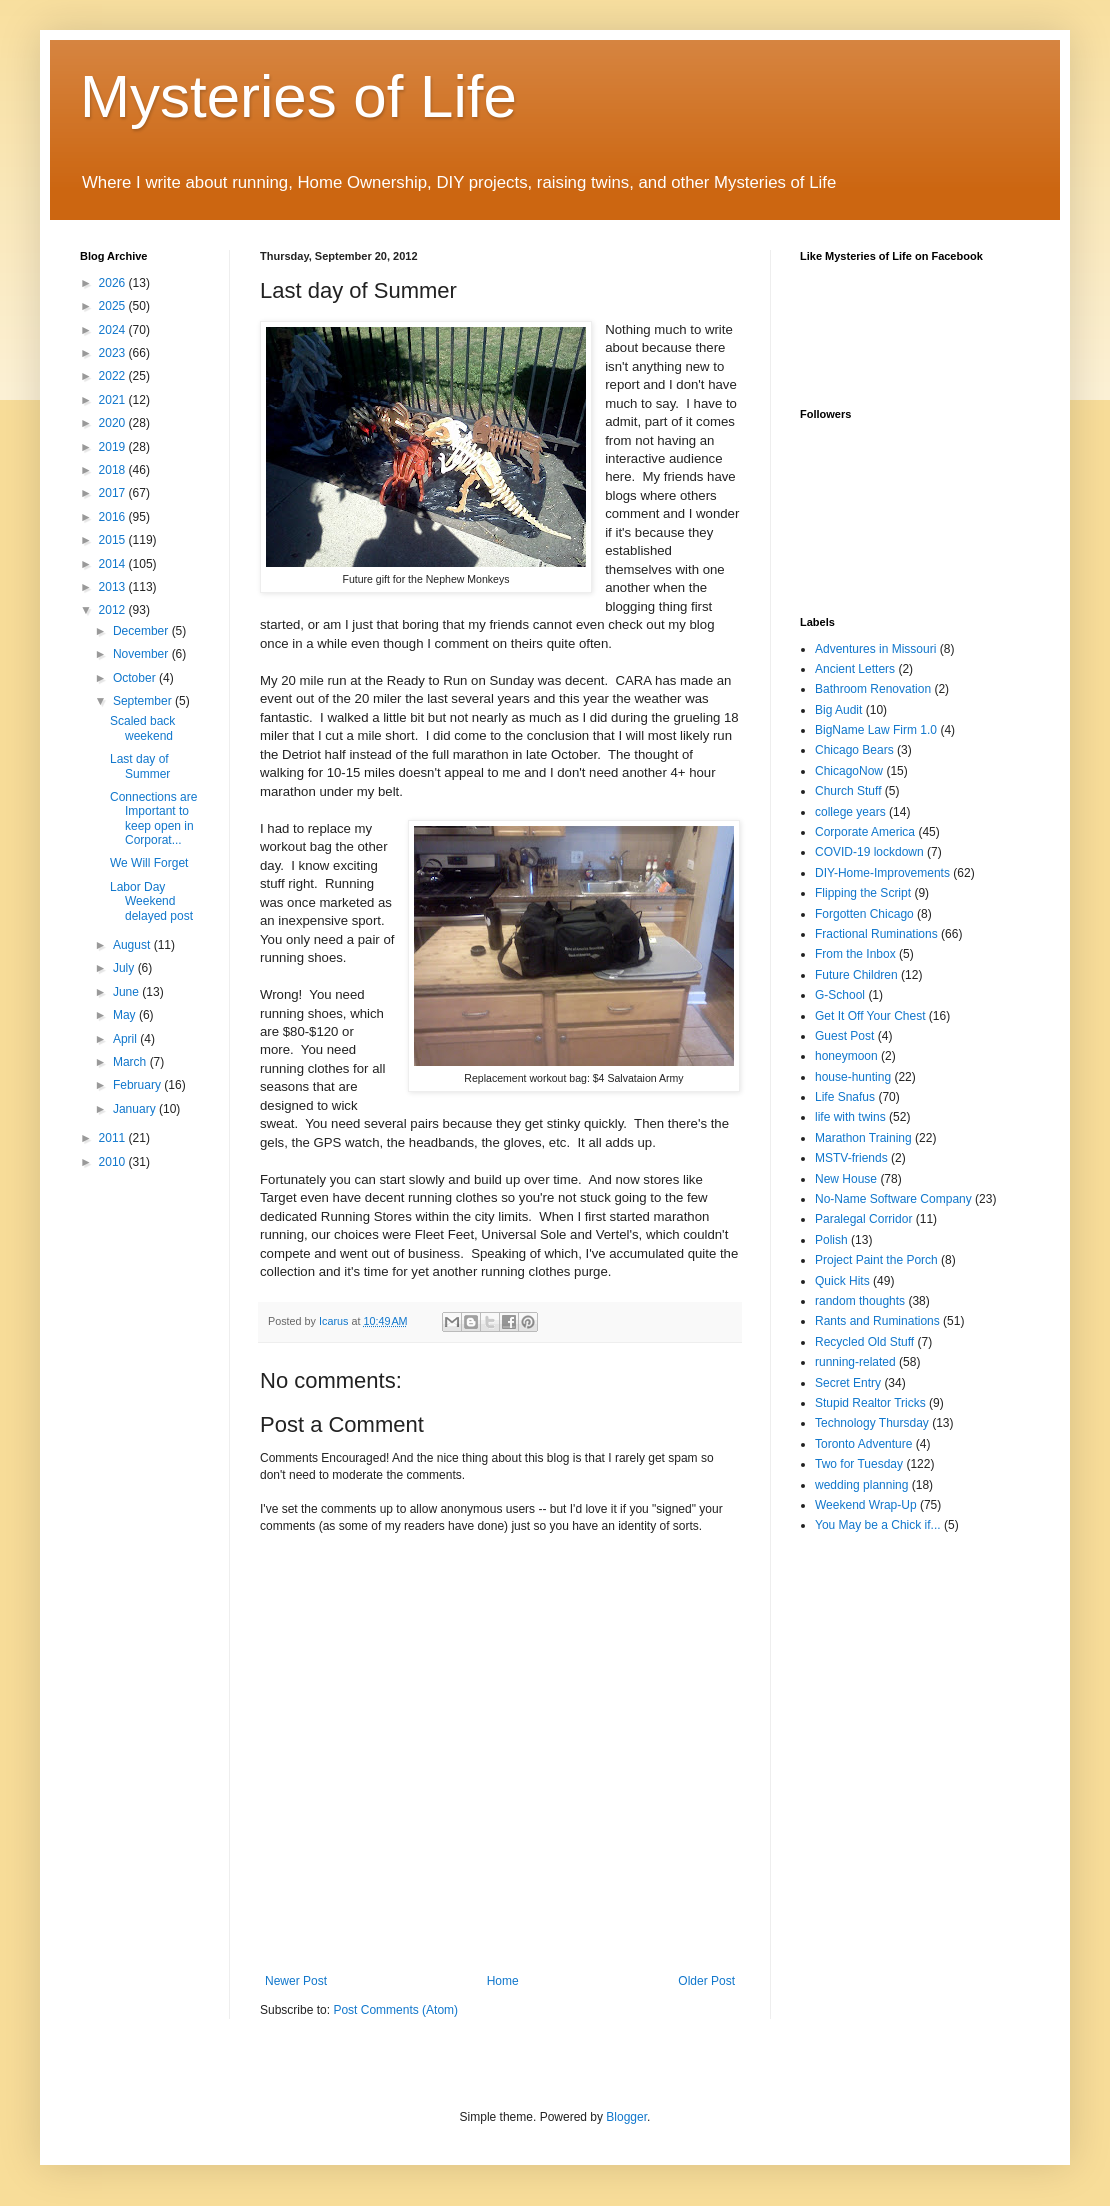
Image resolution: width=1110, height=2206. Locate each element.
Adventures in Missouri (875, 649)
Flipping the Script (863, 893)
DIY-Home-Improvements (882, 873)
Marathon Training (863, 1138)
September (144, 701)
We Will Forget (149, 863)
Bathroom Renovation (873, 689)
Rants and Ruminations (877, 1321)
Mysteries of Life (298, 96)
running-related (855, 1362)
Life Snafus (845, 1097)
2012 (114, 610)
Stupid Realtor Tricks (870, 1403)
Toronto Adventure (863, 1444)
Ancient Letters (855, 669)
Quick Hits (842, 1281)
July (125, 968)
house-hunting (853, 1077)
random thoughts (860, 1301)
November (142, 654)
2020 (114, 423)
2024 (114, 330)
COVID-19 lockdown (869, 852)
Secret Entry (848, 1383)
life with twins (850, 1117)
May (126, 1015)
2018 (114, 470)
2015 (114, 540)
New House (846, 1179)
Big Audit (838, 710)
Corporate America (865, 832)
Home (503, 1981)
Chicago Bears (854, 750)
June (127, 992)
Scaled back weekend (142, 728)
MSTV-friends (851, 1158)
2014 (114, 564)
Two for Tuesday (859, 1464)
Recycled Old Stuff (864, 1342)
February (138, 1085)
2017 (114, 493)
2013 (114, 587)
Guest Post (844, 1036)
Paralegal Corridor (863, 1219)
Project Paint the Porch (876, 1260)
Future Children (856, 975)
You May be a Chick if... (878, 1525)
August (133, 945)
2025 (114, 306)
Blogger (626, 2117)
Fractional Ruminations (876, 934)
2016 (114, 517)
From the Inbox (855, 954)
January (136, 1109)
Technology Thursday (872, 1423)
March (131, 1062)
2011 (114, 1138)
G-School (840, 995)
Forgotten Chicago (864, 914)
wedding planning (861, 1485)
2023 (114, 353)
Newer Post (296, 1981)
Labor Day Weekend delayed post (151, 901)
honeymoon (846, 1056)
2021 (114, 400)
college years (850, 812)
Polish (831, 1240)
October (136, 678)
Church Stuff (848, 791)
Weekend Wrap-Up (866, 1505)
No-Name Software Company (893, 1199)
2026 (114, 283)
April (126, 1039)
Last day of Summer (140, 766)
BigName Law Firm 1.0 (876, 730)
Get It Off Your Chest (870, 1016)
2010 (114, 1162)
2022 (114, 376)
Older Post (706, 1981)
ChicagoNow (849, 771)
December (142, 631)
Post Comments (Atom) (395, 2010)
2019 (114, 447)
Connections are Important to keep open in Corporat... (153, 818)
